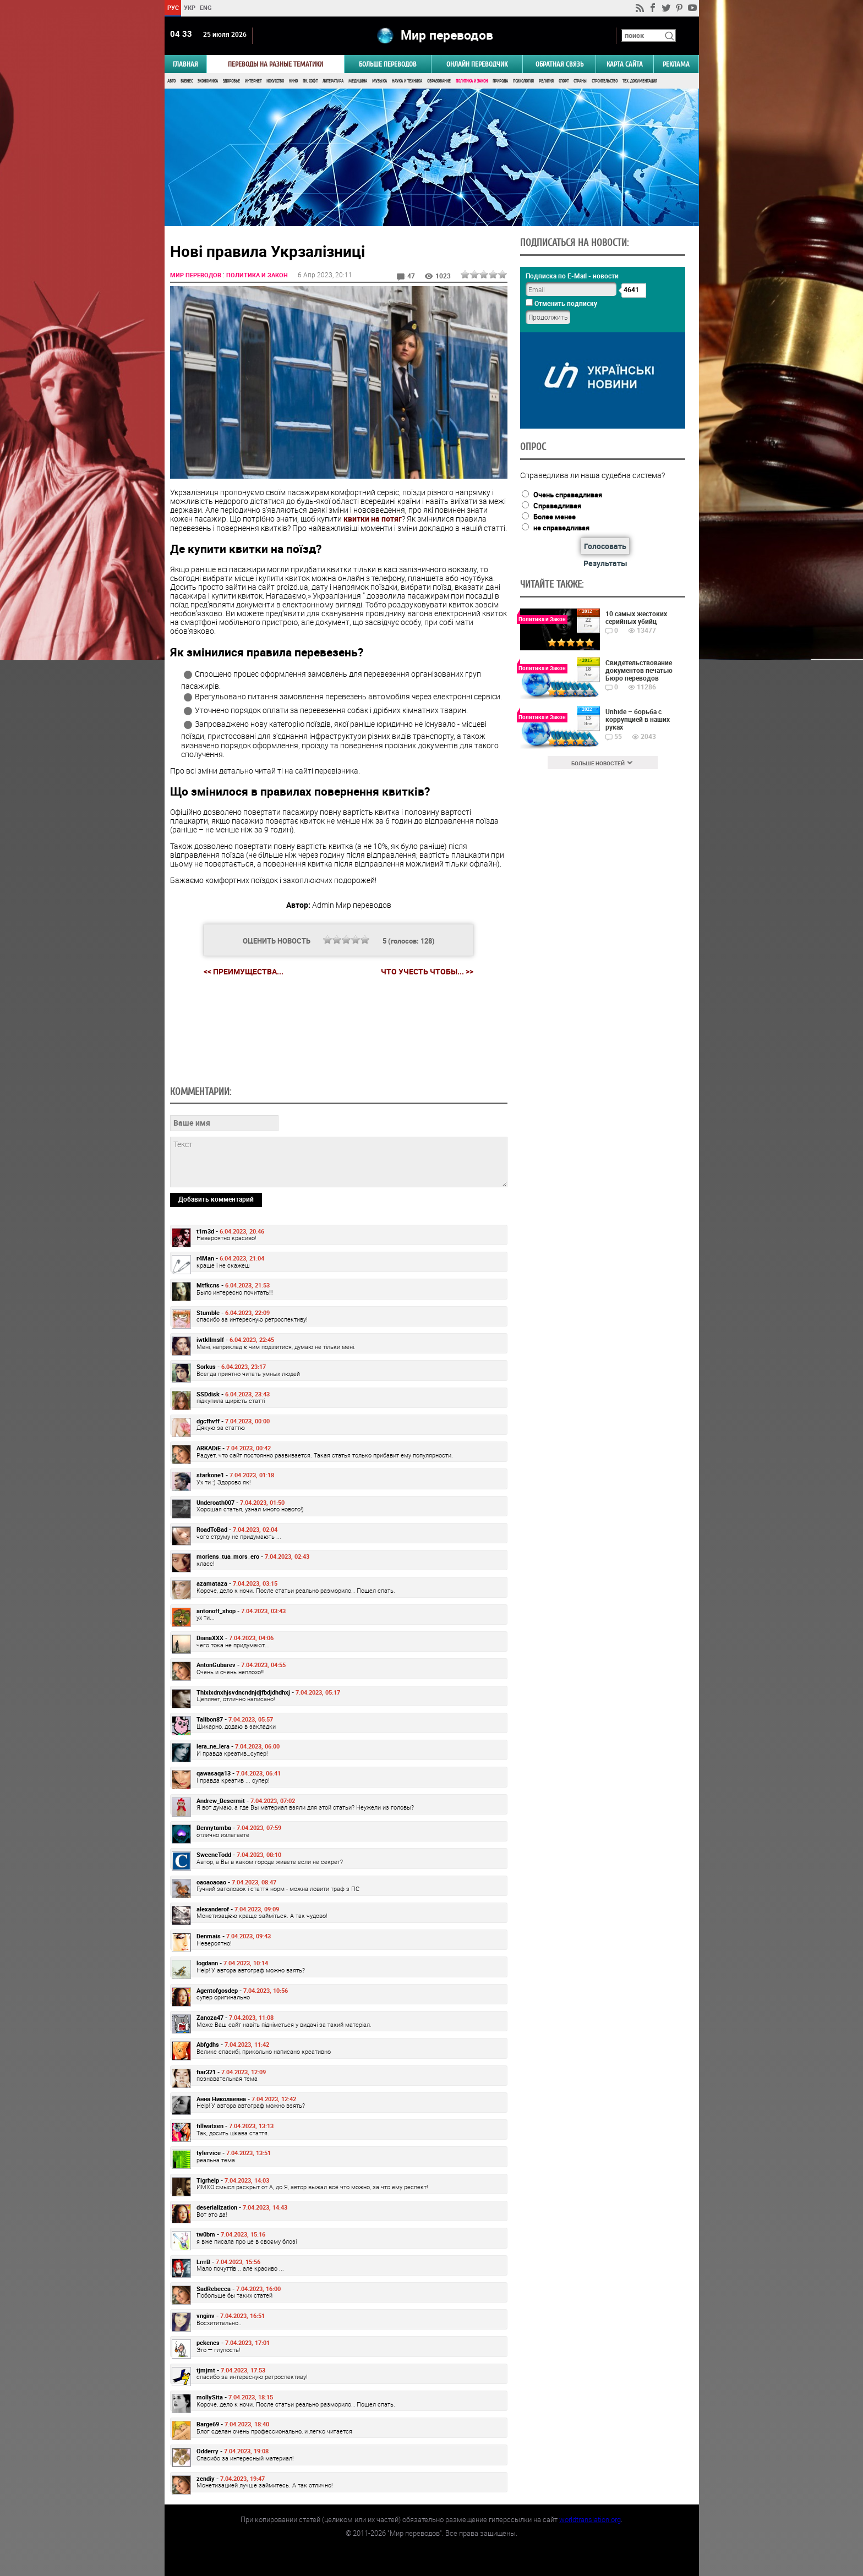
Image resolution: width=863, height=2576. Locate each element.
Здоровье (231, 81)
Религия (546, 81)
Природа (500, 81)
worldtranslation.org (590, 2519)
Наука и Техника (407, 81)
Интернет (253, 81)
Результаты (605, 563)
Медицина (357, 81)
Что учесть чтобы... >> (427, 971)
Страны (580, 81)
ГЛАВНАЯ (185, 64)
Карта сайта (625, 64)
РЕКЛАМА (676, 64)
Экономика (208, 81)
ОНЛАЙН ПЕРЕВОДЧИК (476, 64)
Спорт (564, 81)
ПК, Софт (310, 81)
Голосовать (605, 546)
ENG (206, 7)
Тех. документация (639, 81)
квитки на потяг (372, 518)
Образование (439, 81)
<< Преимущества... (243, 971)
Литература (333, 81)
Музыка (379, 81)
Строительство (605, 81)
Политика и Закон (472, 81)
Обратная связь (559, 64)
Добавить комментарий (216, 1198)
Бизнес (187, 81)
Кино (293, 81)
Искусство (275, 81)
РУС (172, 7)
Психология (523, 81)
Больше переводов (388, 64)
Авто (171, 81)
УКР (189, 7)
